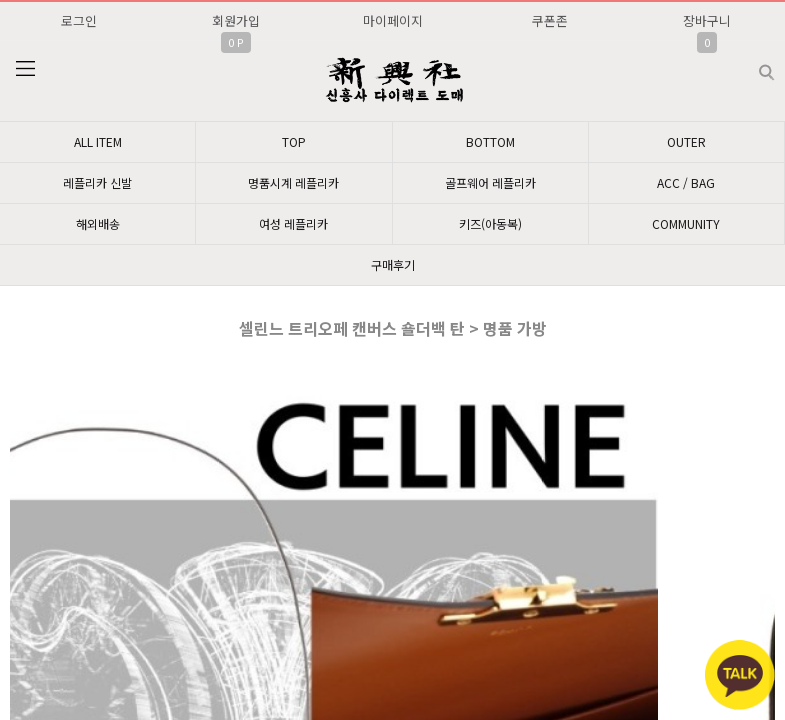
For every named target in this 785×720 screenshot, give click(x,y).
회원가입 (236, 20)
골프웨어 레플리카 (490, 182)
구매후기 (393, 264)
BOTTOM (490, 141)
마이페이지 (393, 20)
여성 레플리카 (293, 223)
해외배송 (98, 223)
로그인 (79, 20)
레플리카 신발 (97, 182)
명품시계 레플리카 (293, 182)
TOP (294, 141)
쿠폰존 (550, 20)
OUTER (686, 141)
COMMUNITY (686, 223)
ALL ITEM (98, 141)
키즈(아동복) (490, 223)
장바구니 (707, 20)
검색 (750, 64)
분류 (25, 69)
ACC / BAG (686, 182)
